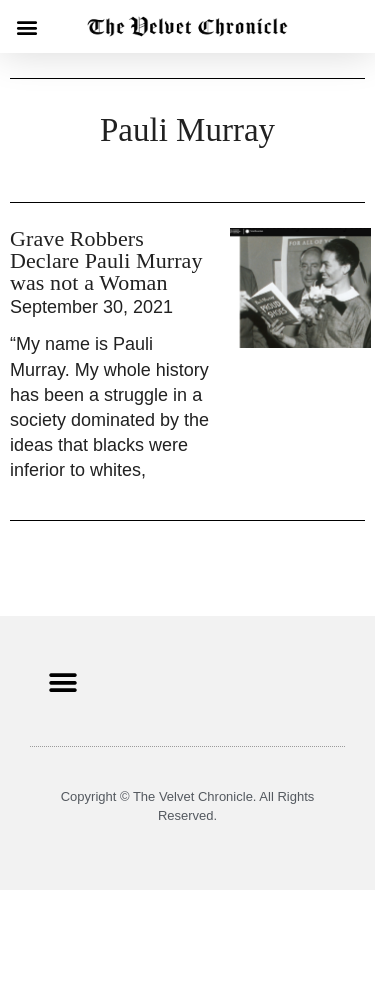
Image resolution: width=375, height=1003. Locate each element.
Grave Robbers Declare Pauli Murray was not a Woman (106, 260)
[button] (26, 26)
